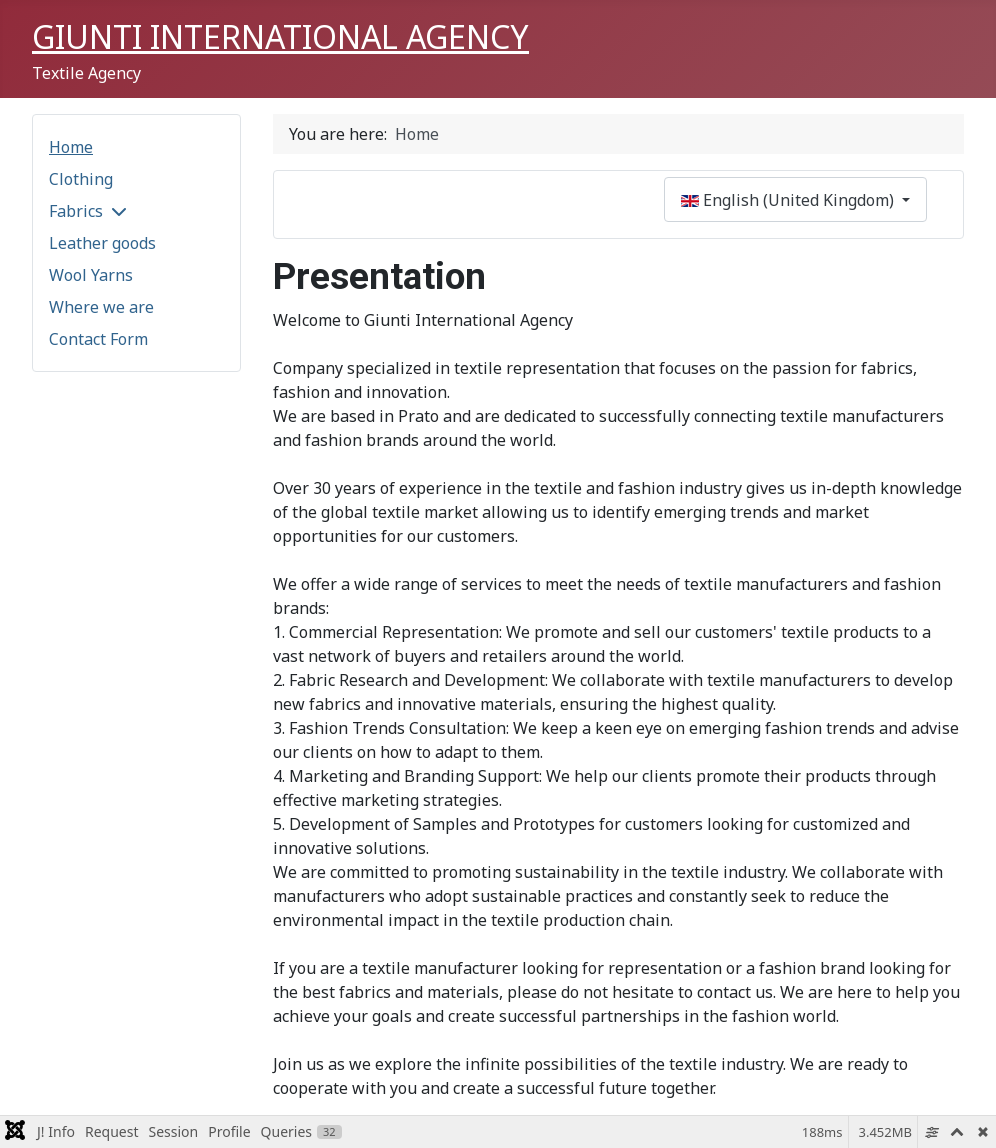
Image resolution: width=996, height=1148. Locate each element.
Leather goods (102, 243)
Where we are (101, 307)
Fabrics (76, 211)
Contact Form (98, 339)
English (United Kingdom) (789, 200)
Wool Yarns (91, 275)
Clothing (81, 179)
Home (71, 147)
